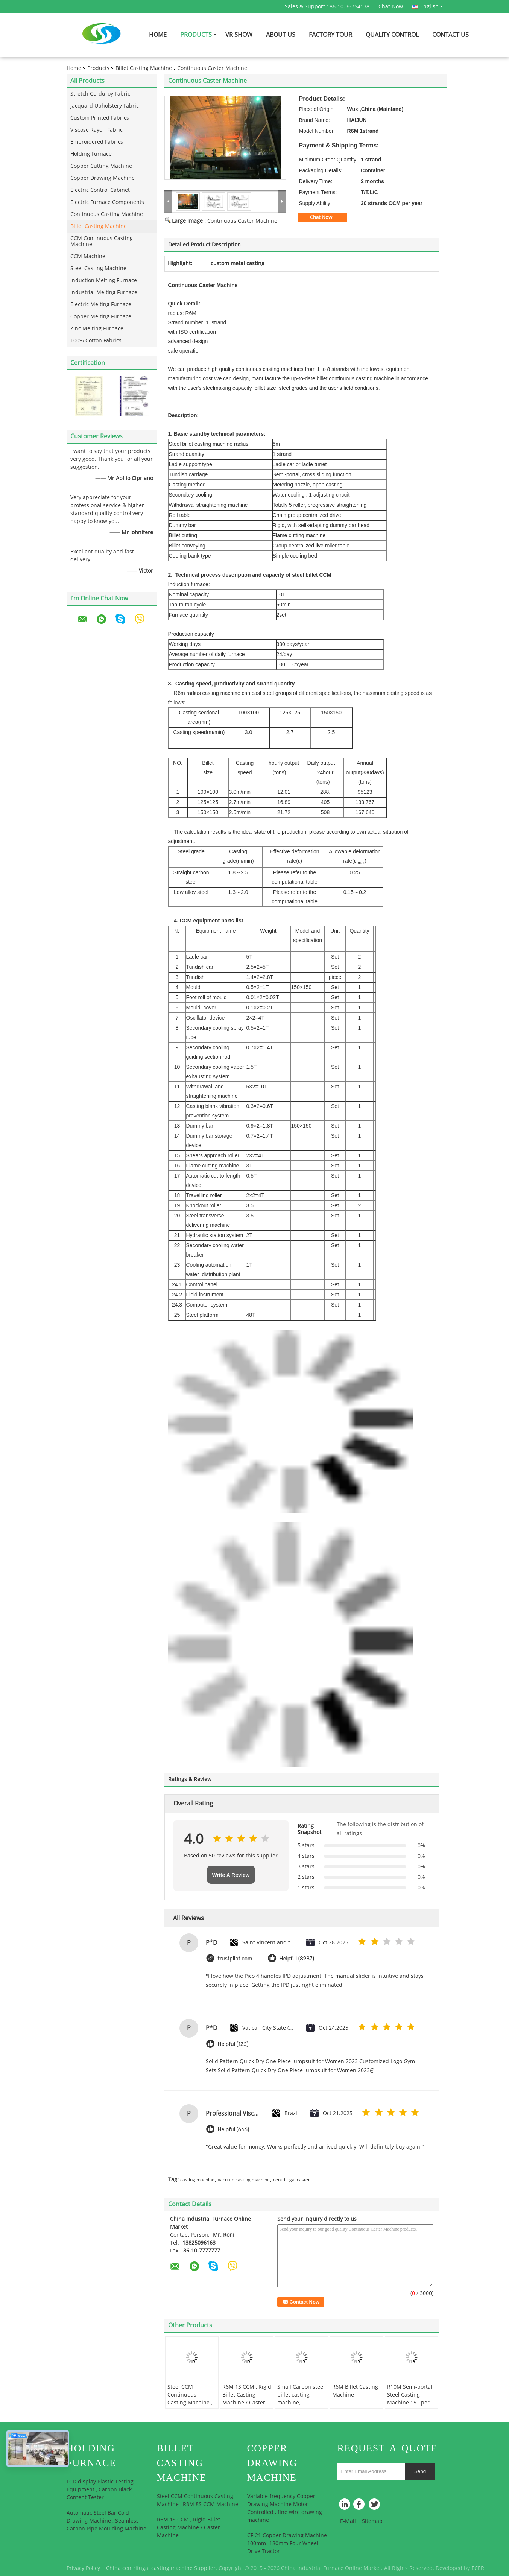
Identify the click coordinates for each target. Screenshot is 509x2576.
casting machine (197, 2179)
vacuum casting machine (244, 2179)
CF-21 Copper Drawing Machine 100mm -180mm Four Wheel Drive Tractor (287, 2543)
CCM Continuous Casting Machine (101, 241)
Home (158, 34)
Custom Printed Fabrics (99, 118)
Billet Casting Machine (143, 68)
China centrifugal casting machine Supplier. (162, 2568)
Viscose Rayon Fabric (96, 130)
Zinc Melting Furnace (96, 328)
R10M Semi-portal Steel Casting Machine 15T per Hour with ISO (409, 2399)
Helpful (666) (233, 2129)
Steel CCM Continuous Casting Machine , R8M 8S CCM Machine (189, 2403)
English (431, 6)
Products (196, 34)
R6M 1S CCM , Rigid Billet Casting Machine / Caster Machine (246, 2399)
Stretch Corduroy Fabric (100, 94)
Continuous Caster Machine (242, 221)
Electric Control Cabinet (100, 190)
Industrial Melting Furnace (103, 292)
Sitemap (372, 2521)
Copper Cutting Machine (101, 166)
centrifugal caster (291, 2179)
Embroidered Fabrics (96, 142)
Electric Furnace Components (107, 202)
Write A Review (231, 1875)
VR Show (238, 34)
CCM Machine (87, 256)
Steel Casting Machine (98, 268)
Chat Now (390, 6)
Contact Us (450, 34)
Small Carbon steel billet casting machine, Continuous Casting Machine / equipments (301, 2407)
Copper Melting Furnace (100, 316)
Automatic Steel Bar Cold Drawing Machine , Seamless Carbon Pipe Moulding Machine (106, 2521)
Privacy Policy (83, 2568)
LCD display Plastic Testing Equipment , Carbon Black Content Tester (100, 2490)
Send (420, 2471)
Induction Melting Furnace (103, 280)
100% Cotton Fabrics (96, 340)
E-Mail (348, 2521)
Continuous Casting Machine (106, 214)
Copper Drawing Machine (102, 178)
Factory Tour (330, 34)
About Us (280, 34)
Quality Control (392, 34)
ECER (477, 2568)
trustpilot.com (235, 1959)
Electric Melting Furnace (100, 304)
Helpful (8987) (297, 1959)
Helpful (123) (233, 2044)
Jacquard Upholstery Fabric (104, 106)
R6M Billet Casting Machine (355, 2391)
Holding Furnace (91, 154)
